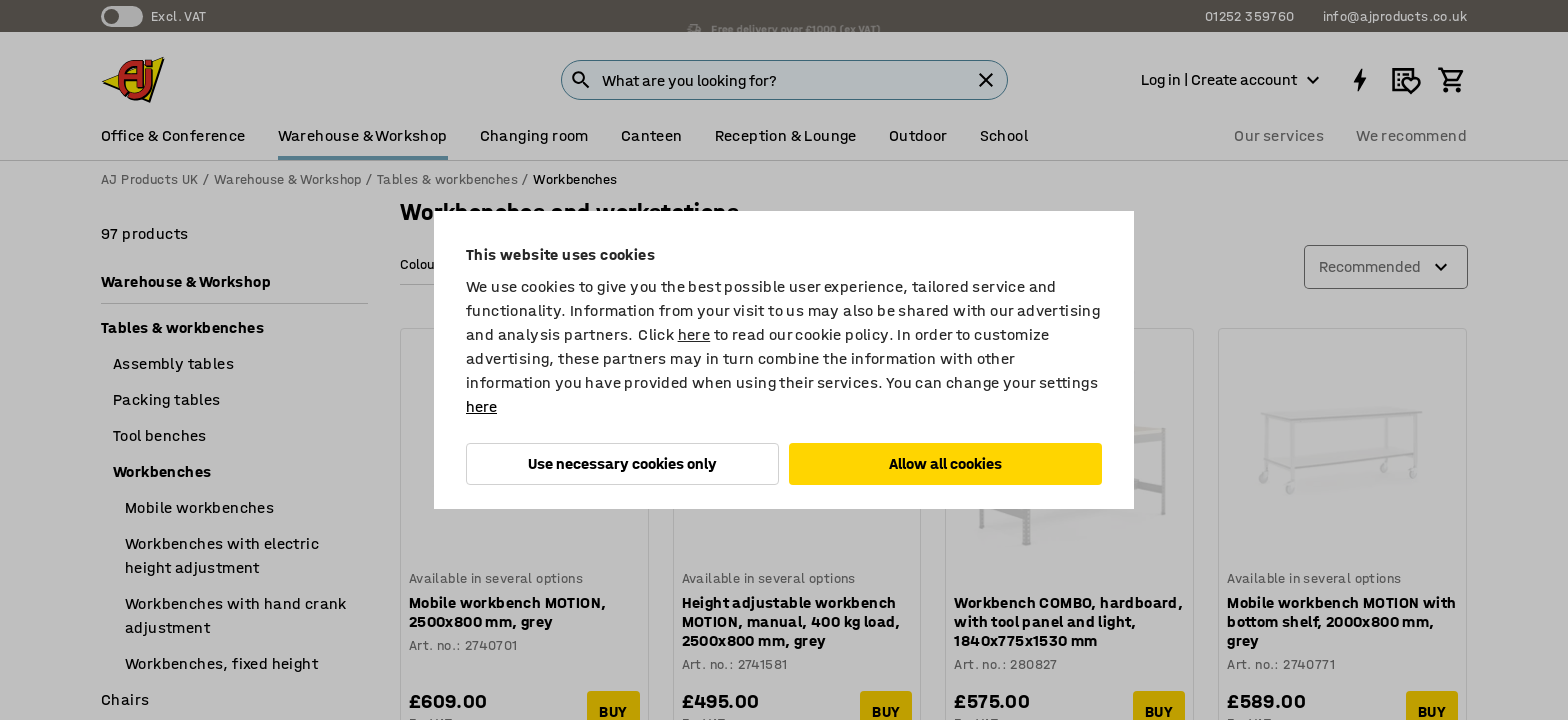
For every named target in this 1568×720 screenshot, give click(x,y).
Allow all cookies (945, 463)
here (694, 334)
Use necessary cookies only (622, 463)
